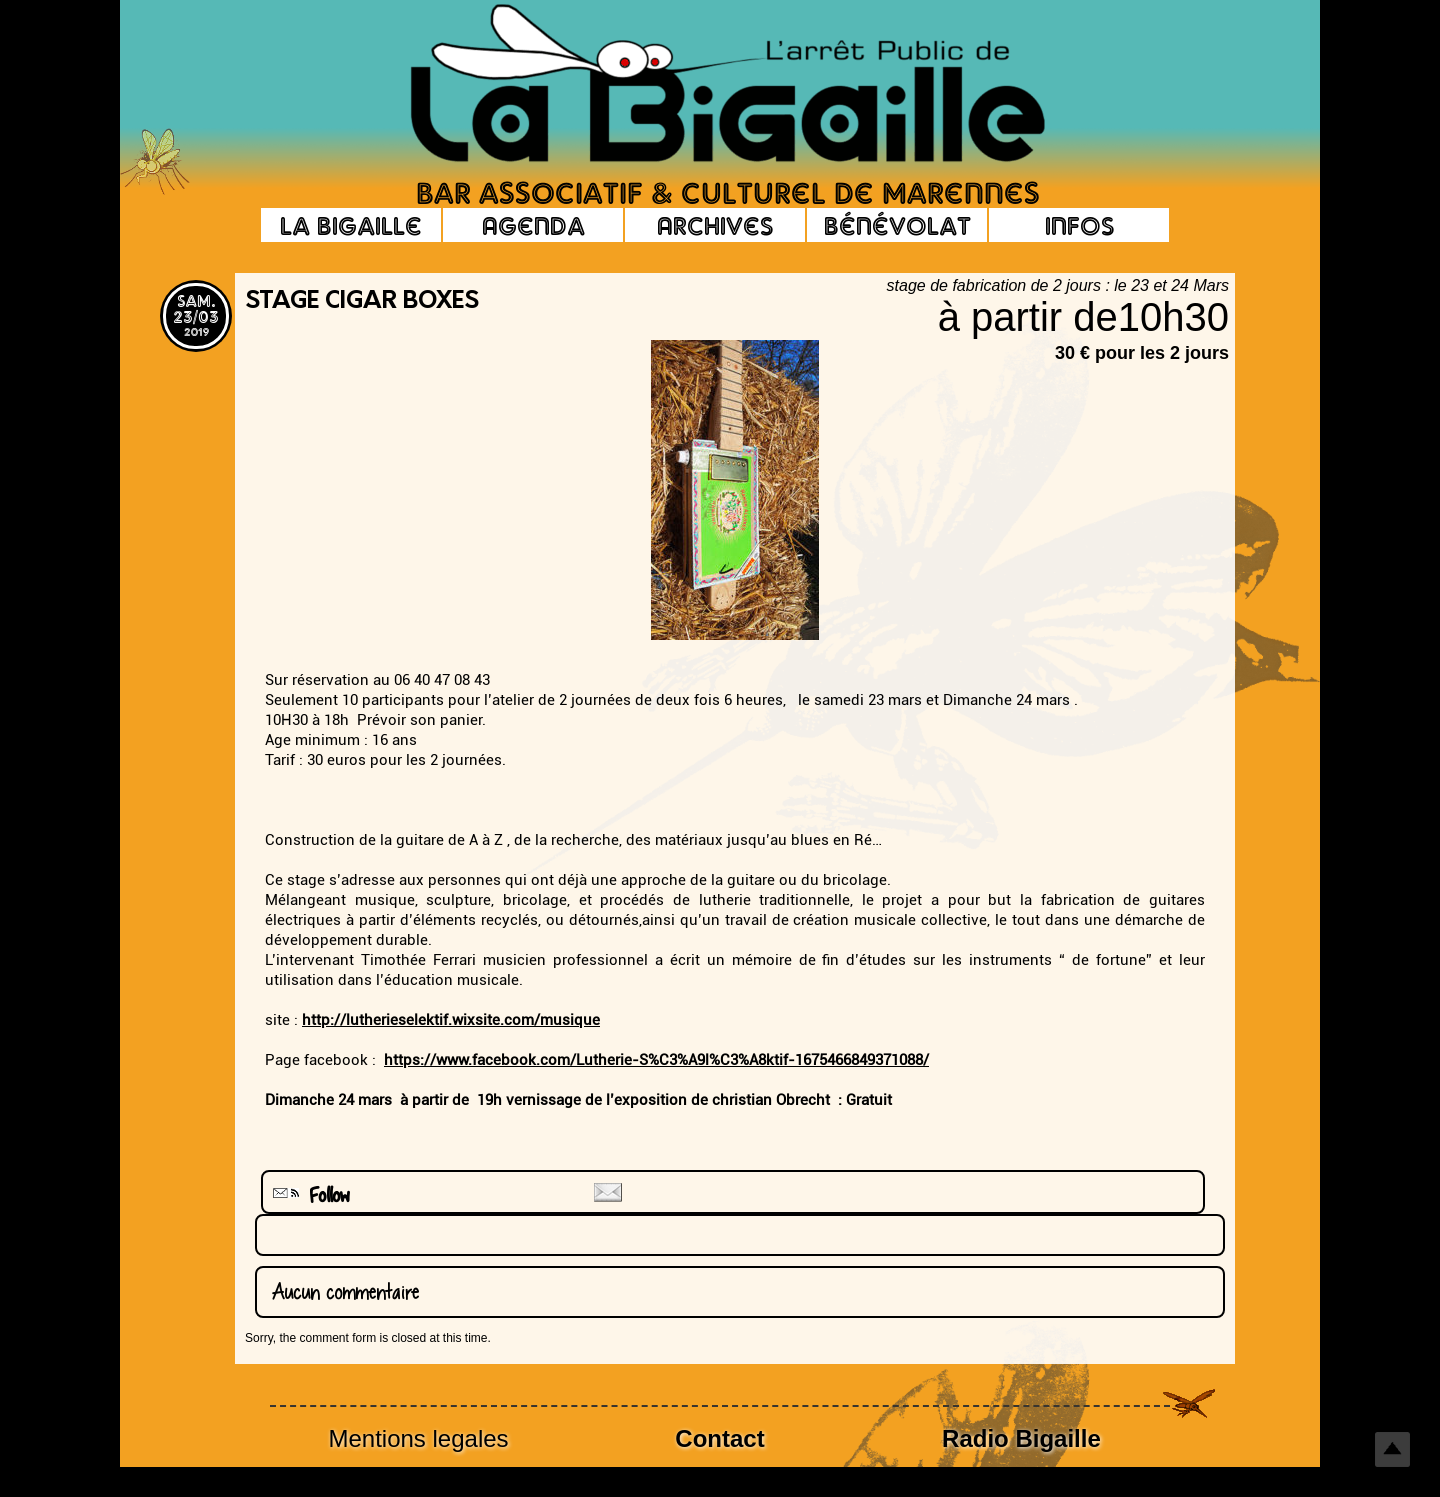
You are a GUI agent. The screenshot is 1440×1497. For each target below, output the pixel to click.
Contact (719, 1438)
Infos (1079, 225)
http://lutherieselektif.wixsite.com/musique (451, 1020)
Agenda (533, 225)
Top (1392, 1449)
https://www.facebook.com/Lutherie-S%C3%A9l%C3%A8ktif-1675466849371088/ (656, 1060)
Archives (715, 225)
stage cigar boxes (362, 302)
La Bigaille (351, 225)
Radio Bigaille (1021, 1438)
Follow (309, 1195)
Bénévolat (897, 225)
